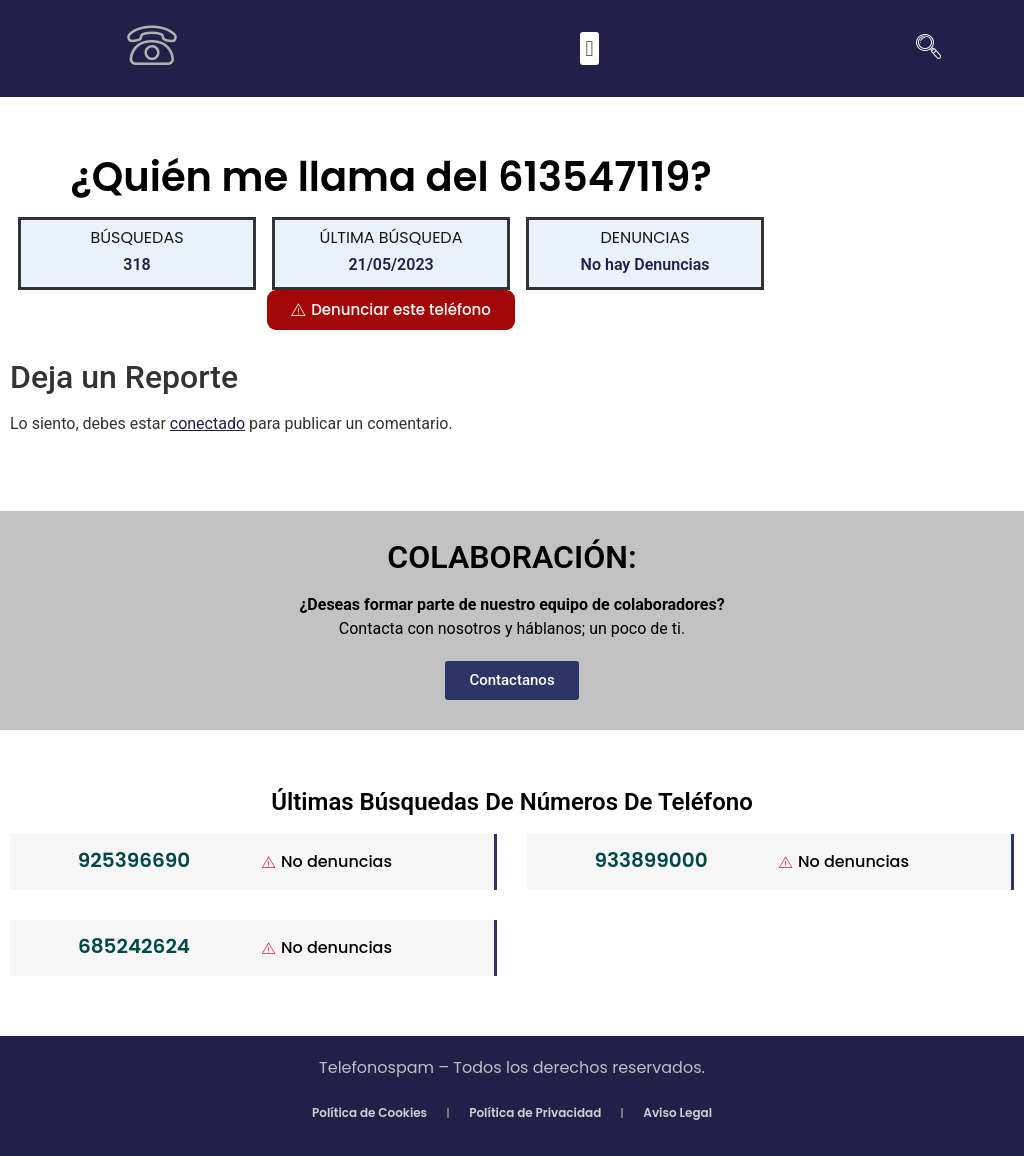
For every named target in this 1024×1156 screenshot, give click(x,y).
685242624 (134, 946)
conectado (207, 423)
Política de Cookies (369, 1112)
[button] (589, 48)
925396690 (134, 860)
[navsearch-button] (921, 49)
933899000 (650, 860)
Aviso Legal (677, 1112)
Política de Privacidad (535, 1112)
